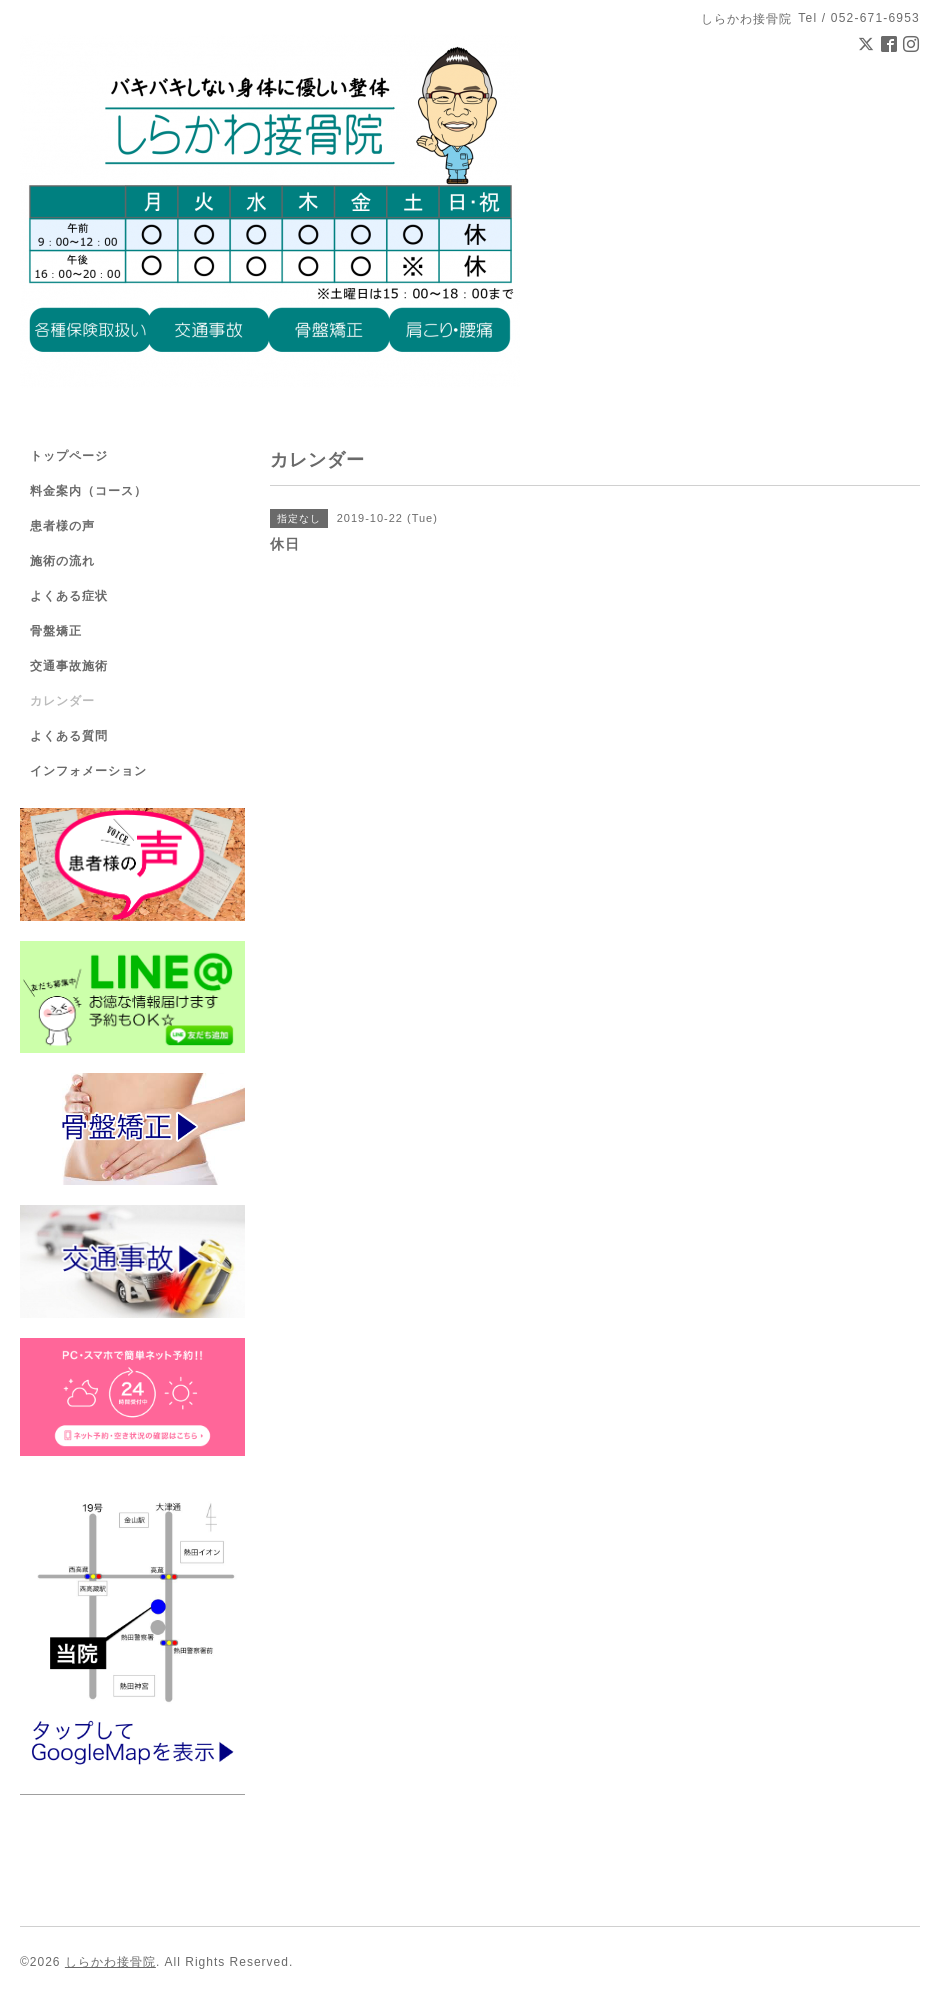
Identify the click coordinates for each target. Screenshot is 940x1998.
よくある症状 (69, 596)
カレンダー (62, 701)
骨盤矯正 (56, 631)
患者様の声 (62, 526)
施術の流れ (62, 561)
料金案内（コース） (88, 491)
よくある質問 (69, 736)
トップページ (69, 456)
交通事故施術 (69, 666)
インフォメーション (88, 771)
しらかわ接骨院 (110, 1962)
